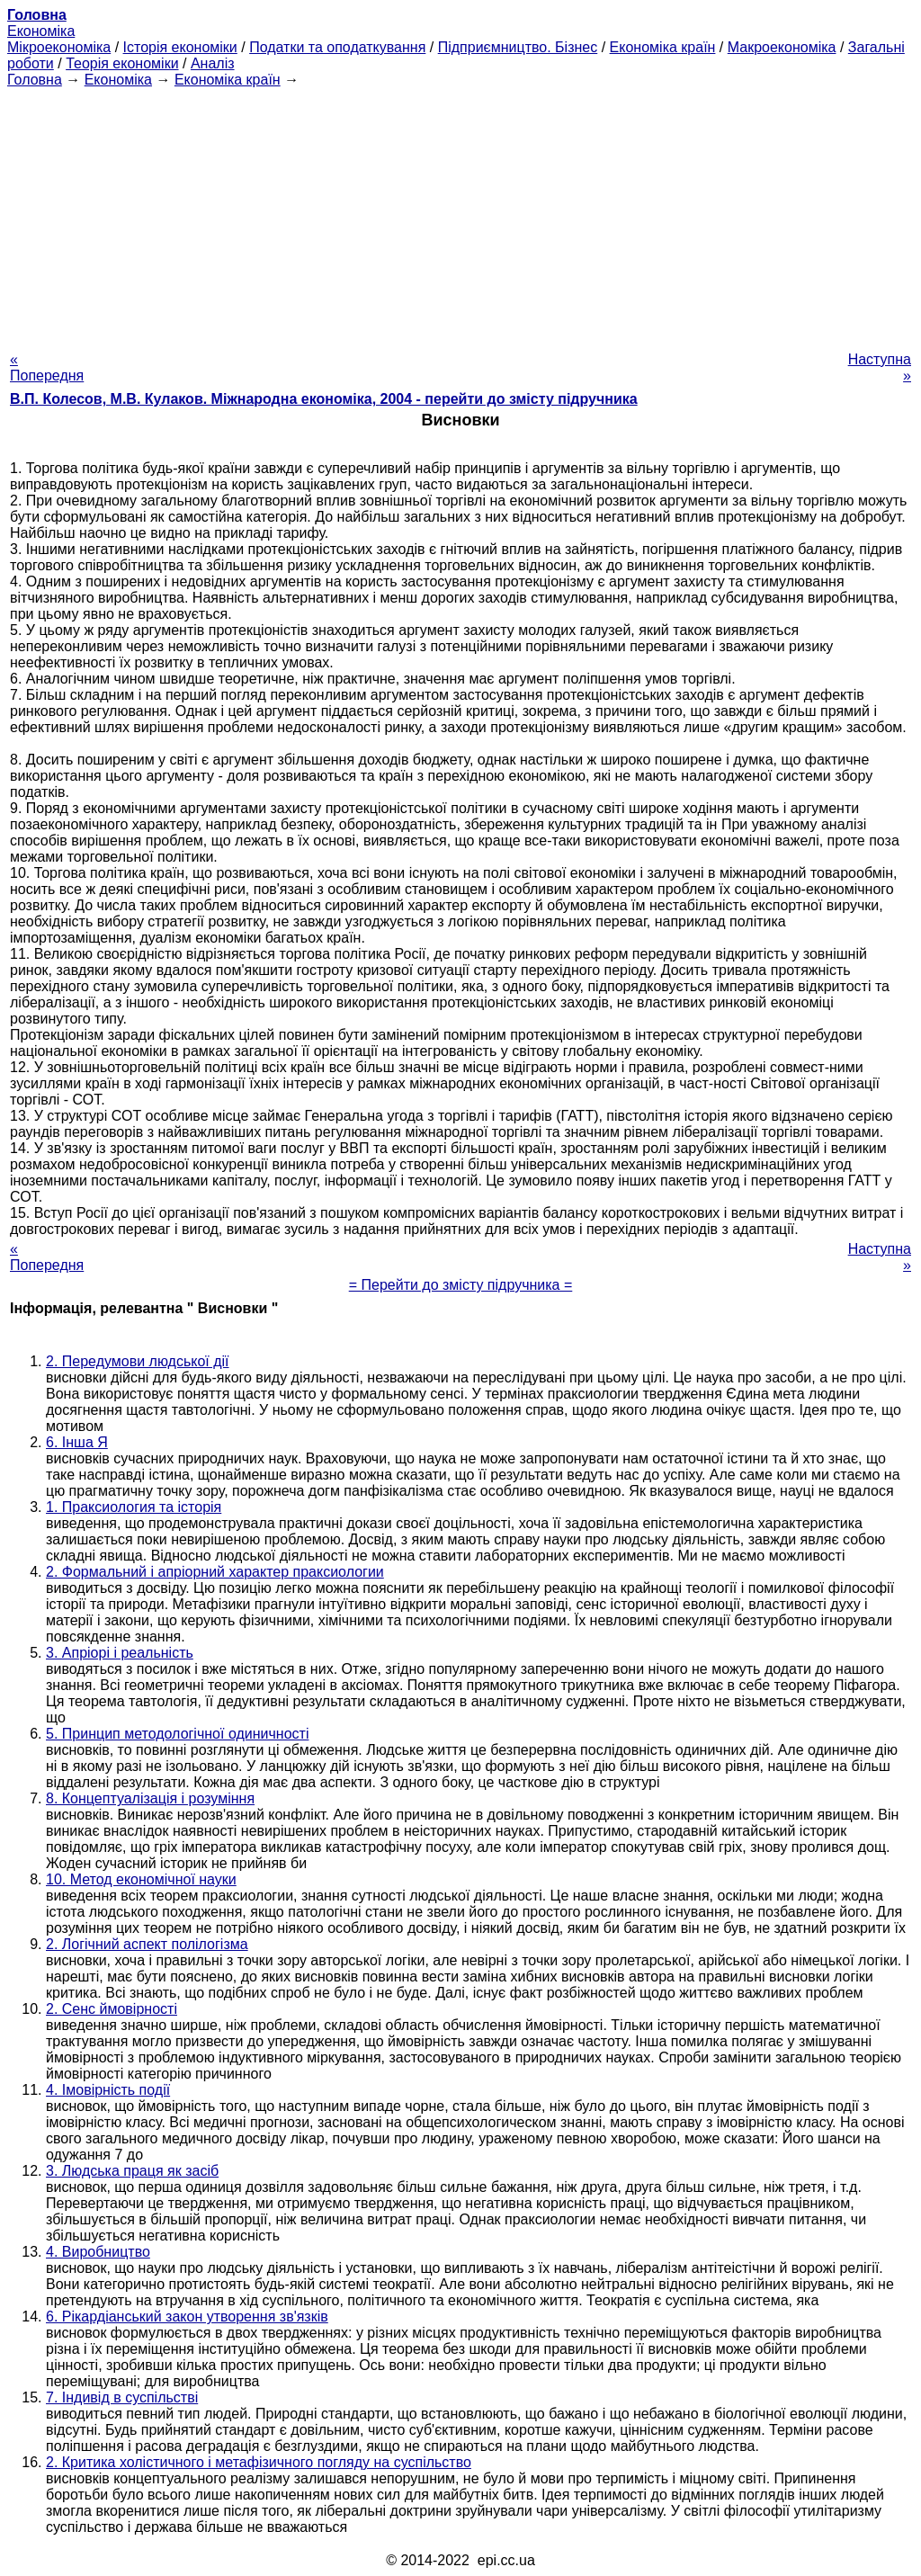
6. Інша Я (77, 1442)
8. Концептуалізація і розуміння (150, 1798)
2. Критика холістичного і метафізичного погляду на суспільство (258, 2462)
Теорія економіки (122, 63)
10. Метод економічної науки (141, 1879)
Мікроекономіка (59, 47)
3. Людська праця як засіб (132, 2170)
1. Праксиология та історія (133, 1507)
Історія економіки (180, 47)
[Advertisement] (460, 214)
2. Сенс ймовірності (111, 2009)
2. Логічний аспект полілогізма (147, 1944)
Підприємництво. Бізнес (518, 47)
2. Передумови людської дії (137, 1361)
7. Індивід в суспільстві (122, 2397)
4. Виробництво (98, 2251)
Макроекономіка (782, 47)
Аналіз (213, 63)
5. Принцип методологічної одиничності (177, 1733)
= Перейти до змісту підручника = (461, 1284)
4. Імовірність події (108, 2089)
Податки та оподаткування (337, 47)
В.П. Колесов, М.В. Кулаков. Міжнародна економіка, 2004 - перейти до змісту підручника (324, 399)
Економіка (41, 31)
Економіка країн (663, 47)
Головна (34, 79)
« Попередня (47, 367)
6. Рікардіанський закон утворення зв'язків (187, 2316)
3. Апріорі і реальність (119, 1652)
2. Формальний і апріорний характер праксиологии (215, 1571)
